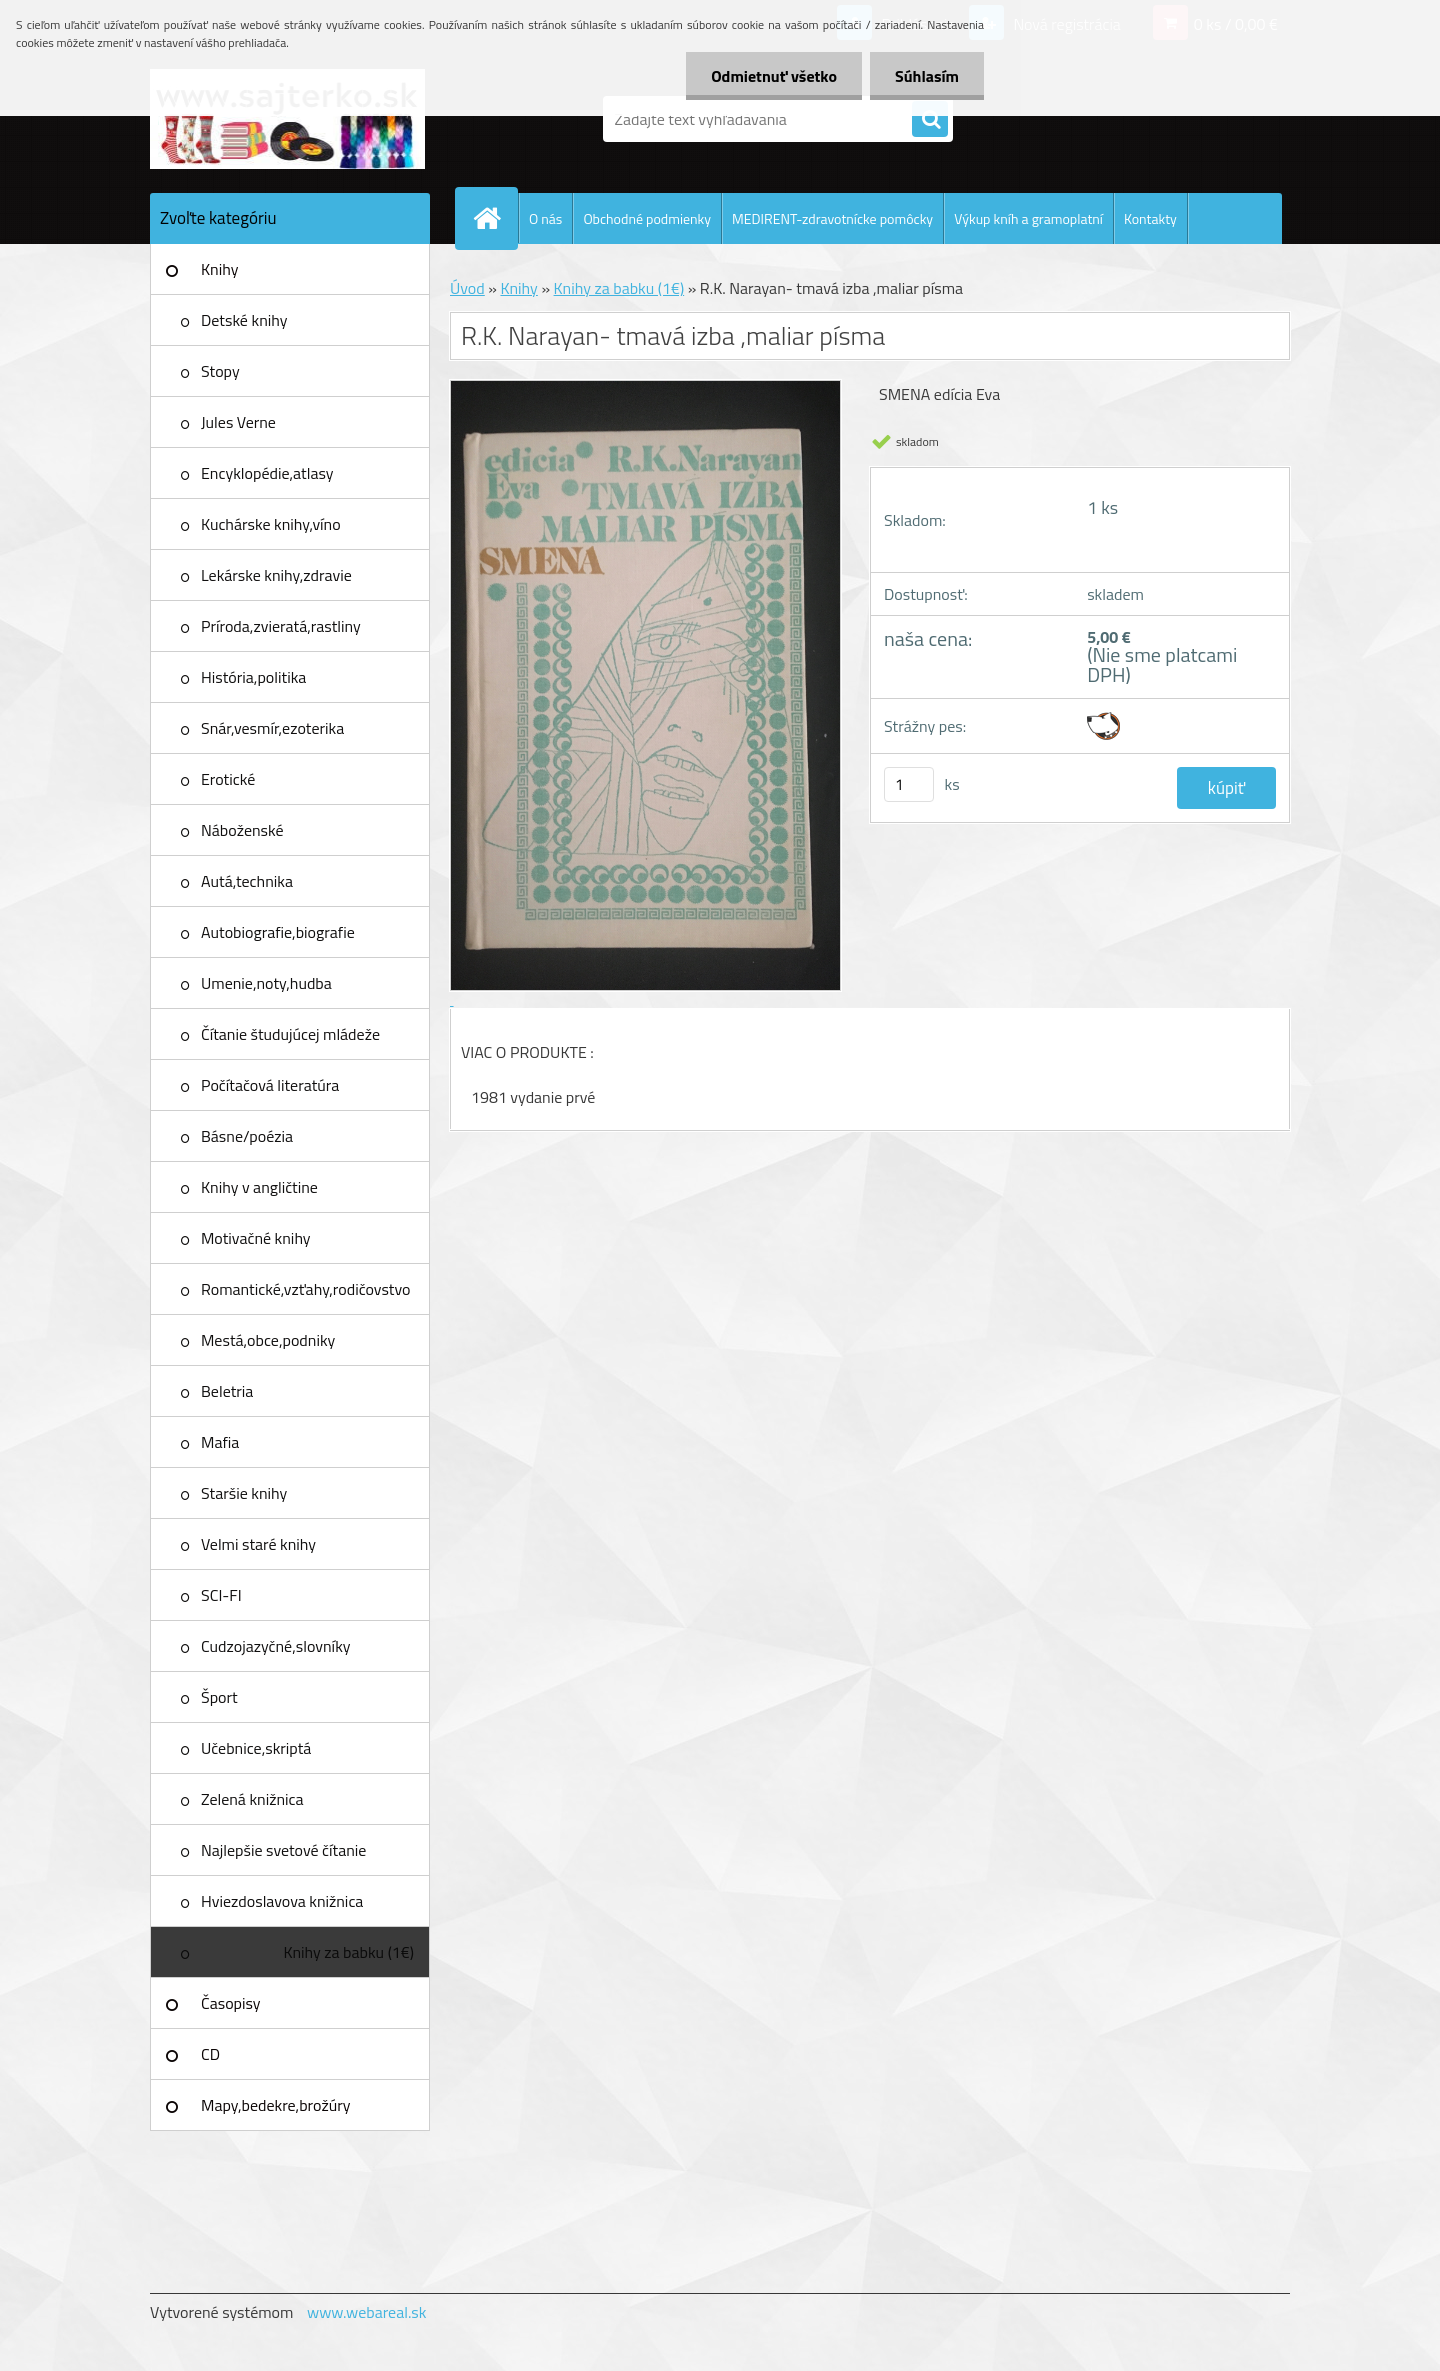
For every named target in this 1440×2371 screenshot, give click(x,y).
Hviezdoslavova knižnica (282, 1901)
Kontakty (1150, 218)
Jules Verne (238, 422)
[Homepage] (495, 218)
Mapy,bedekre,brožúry (275, 2105)
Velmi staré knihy (258, 1544)
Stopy (220, 371)
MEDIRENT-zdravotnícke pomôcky (832, 218)
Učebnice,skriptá (256, 1748)
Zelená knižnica (252, 1799)
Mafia (220, 1442)
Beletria (227, 1391)
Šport (219, 1697)
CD (210, 2054)
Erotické (228, 779)
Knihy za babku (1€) (348, 1952)
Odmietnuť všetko (774, 76)
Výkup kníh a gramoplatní (1028, 218)
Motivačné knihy (256, 1238)
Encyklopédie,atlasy (267, 473)
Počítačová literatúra (270, 1085)
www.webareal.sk (367, 2312)
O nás (545, 218)
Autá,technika (247, 881)
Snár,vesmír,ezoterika (272, 728)
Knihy (219, 269)
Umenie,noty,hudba (266, 983)
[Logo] (287, 119)
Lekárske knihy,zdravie (276, 575)
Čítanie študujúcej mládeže (290, 1034)
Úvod (467, 288)
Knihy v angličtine (259, 1187)
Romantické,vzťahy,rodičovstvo (306, 1289)
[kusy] (909, 784)
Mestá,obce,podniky (268, 1340)
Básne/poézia (247, 1136)
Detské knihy (244, 320)
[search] (930, 120)
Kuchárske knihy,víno (271, 524)
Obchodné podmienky (647, 218)
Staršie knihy (244, 1493)
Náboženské (242, 830)
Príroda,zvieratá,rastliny (281, 626)
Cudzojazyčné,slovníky (276, 1646)
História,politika (253, 677)
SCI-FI (221, 1595)
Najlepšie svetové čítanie (283, 1850)
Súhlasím (927, 76)
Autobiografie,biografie (278, 932)
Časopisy (231, 2003)
